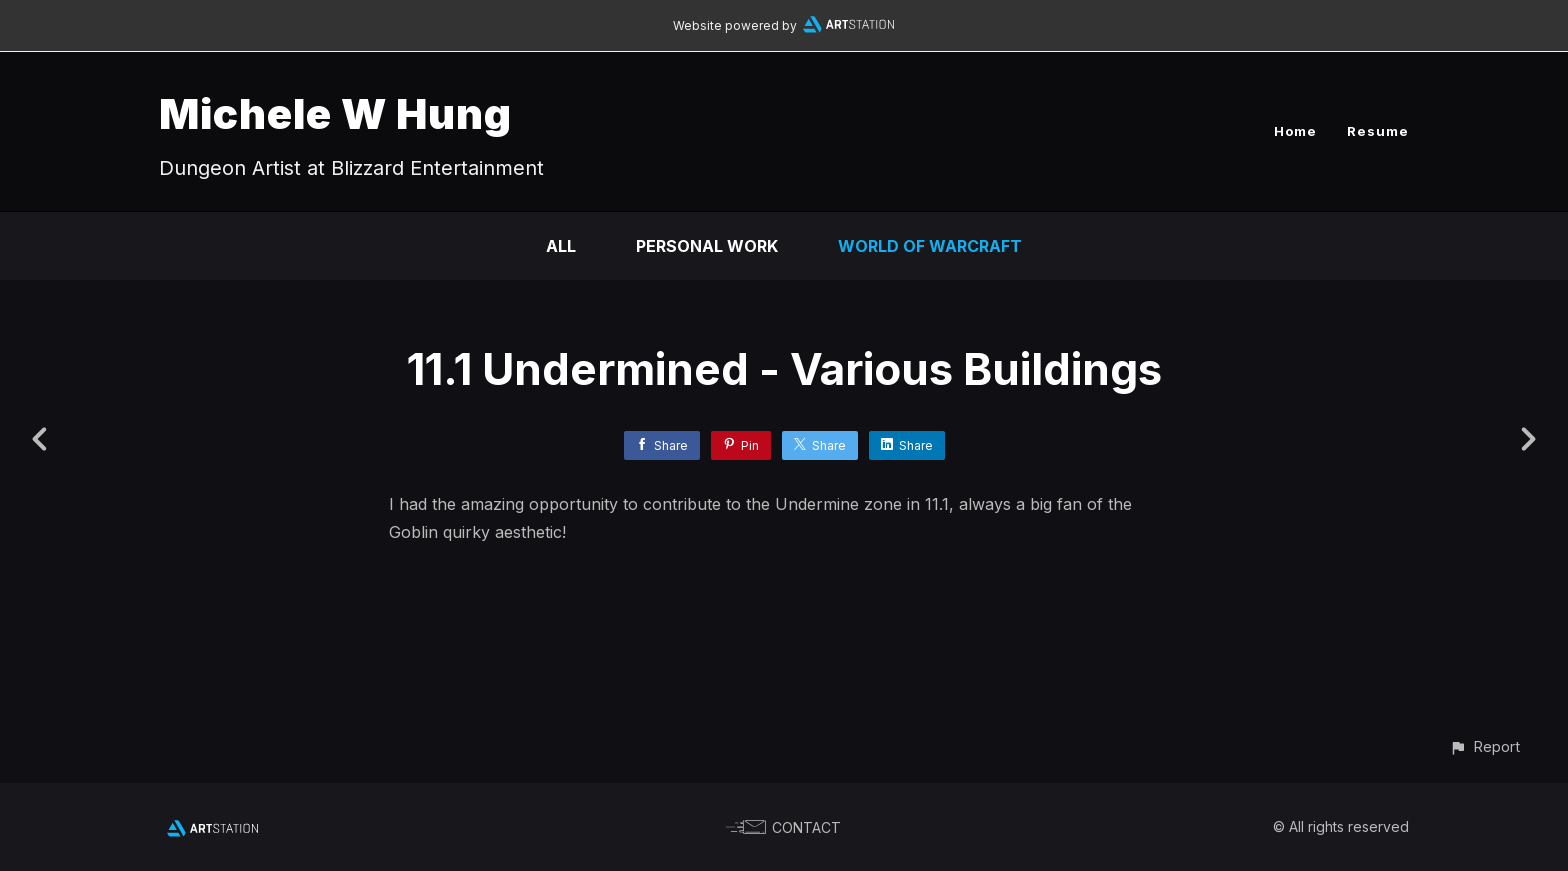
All (561, 246)
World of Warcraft (930, 246)
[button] (1484, 746)
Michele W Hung (335, 113)
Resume (1378, 131)
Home (1295, 131)
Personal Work (707, 246)
